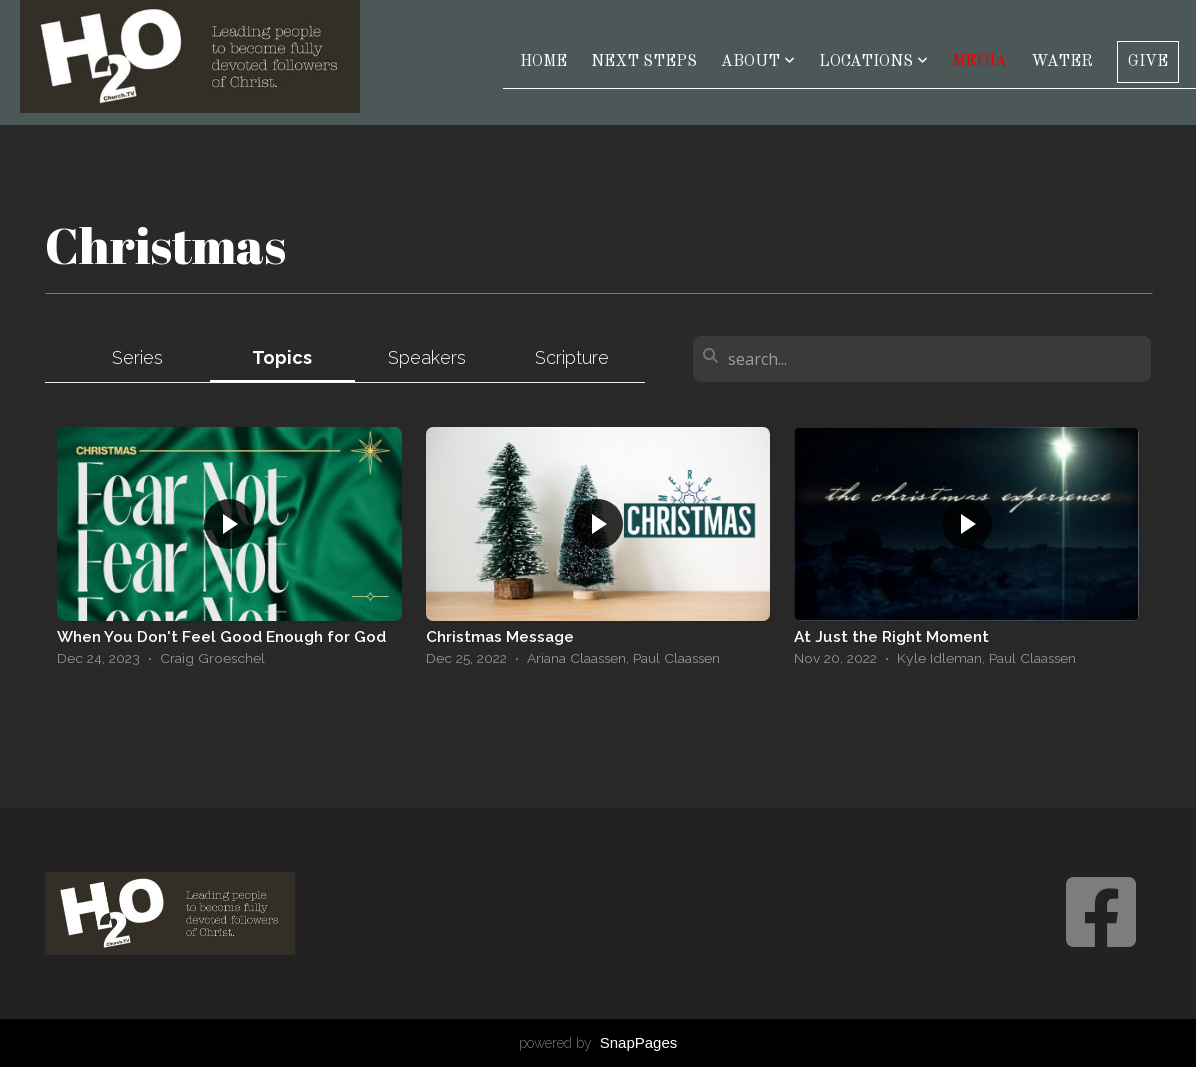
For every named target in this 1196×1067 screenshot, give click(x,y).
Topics (282, 357)
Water (1062, 62)
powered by (598, 1043)
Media (979, 62)
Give (1148, 62)
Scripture (572, 357)
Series (137, 357)
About (758, 62)
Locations (873, 62)
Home (543, 62)
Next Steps (644, 62)
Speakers (427, 357)
